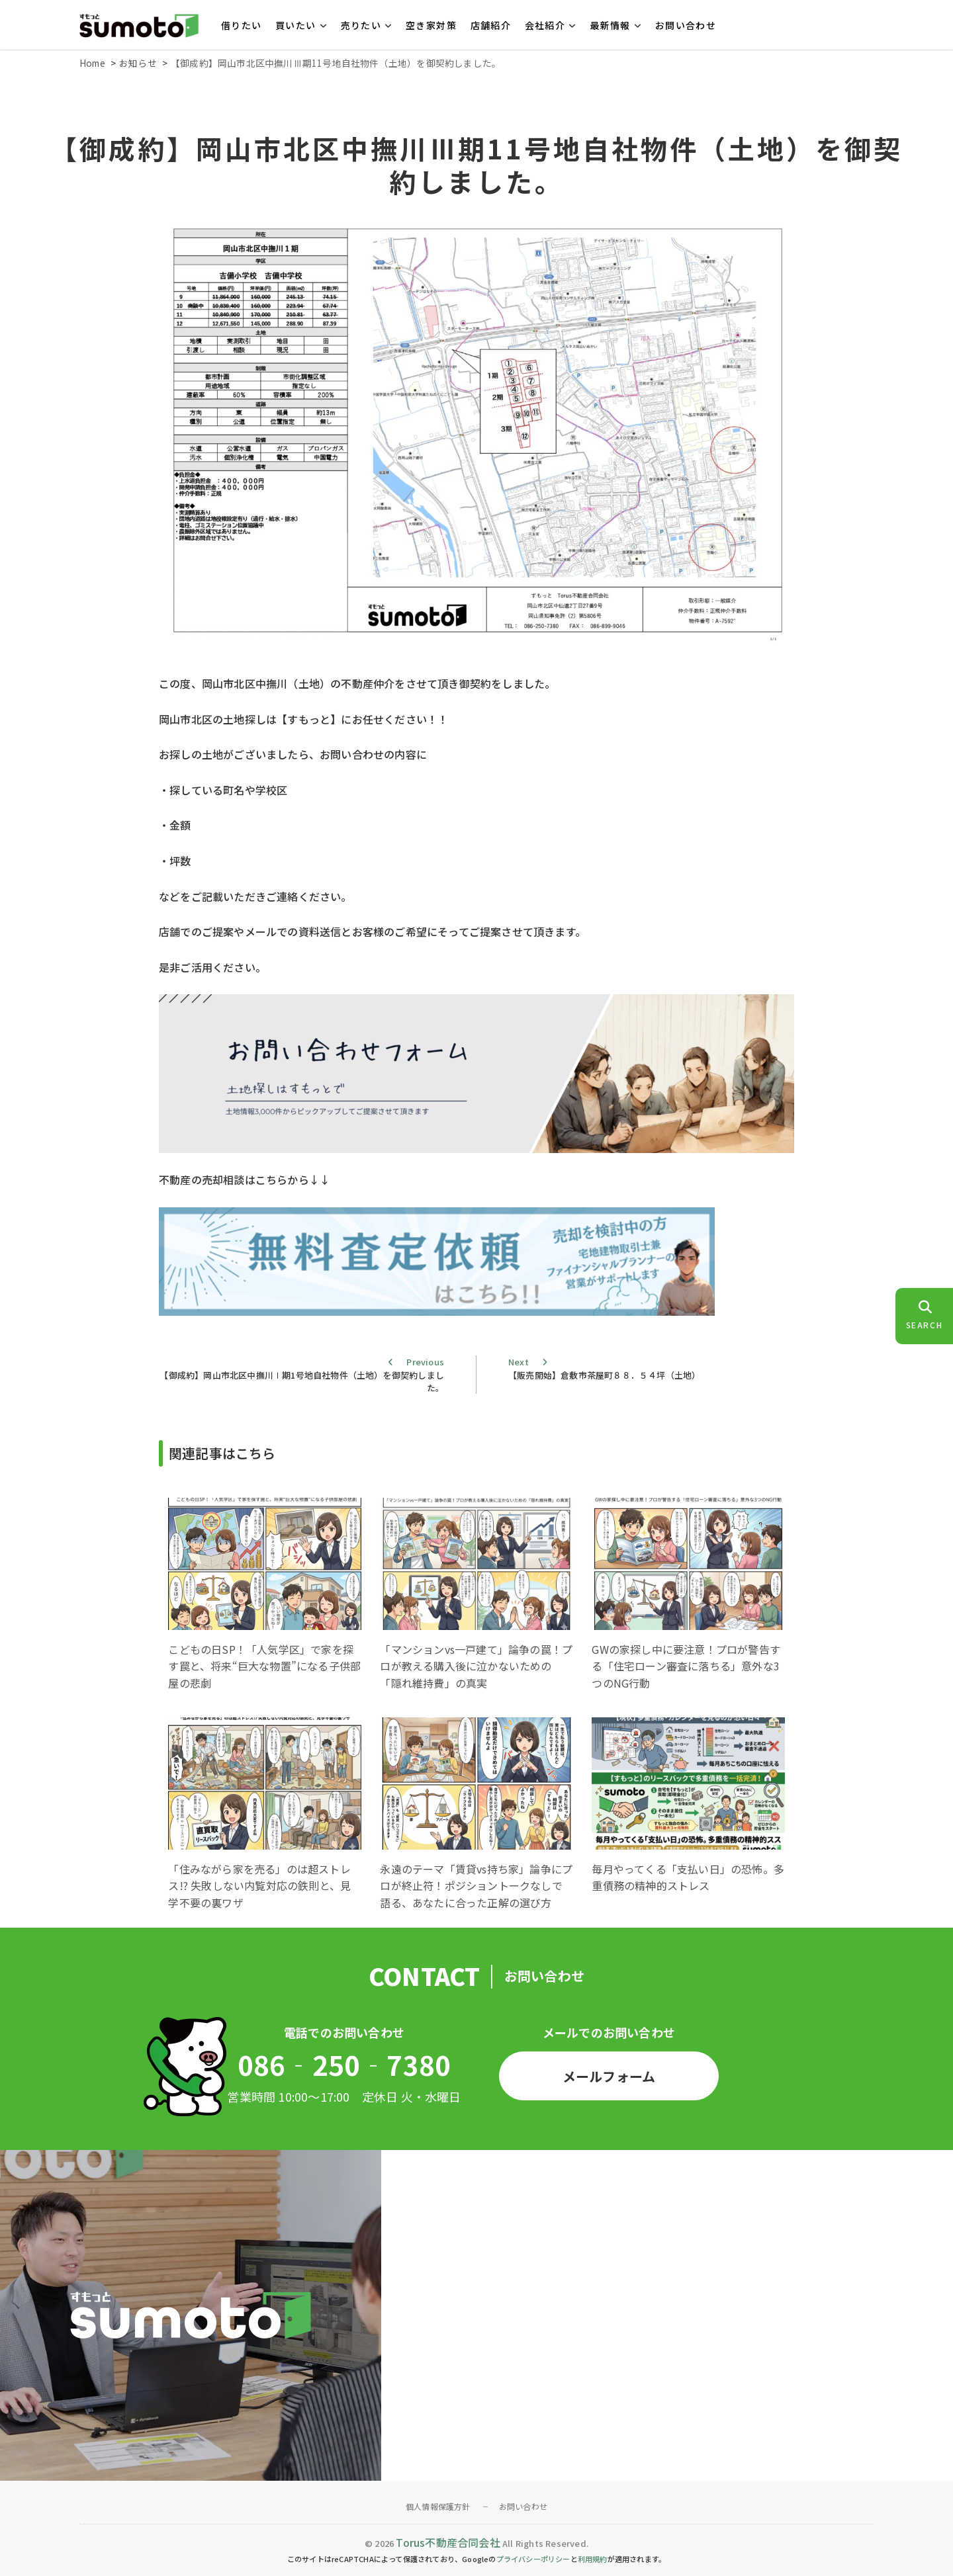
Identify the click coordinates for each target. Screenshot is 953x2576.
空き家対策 (431, 25)
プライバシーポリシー (533, 2559)
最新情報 (610, 25)
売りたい (361, 25)
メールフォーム (609, 2076)
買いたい (295, 25)
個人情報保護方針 (438, 2506)
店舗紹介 (491, 25)
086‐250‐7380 (344, 2064)
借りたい (241, 25)
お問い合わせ (685, 25)
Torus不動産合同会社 (448, 2542)
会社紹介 (545, 25)
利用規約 (593, 2559)
